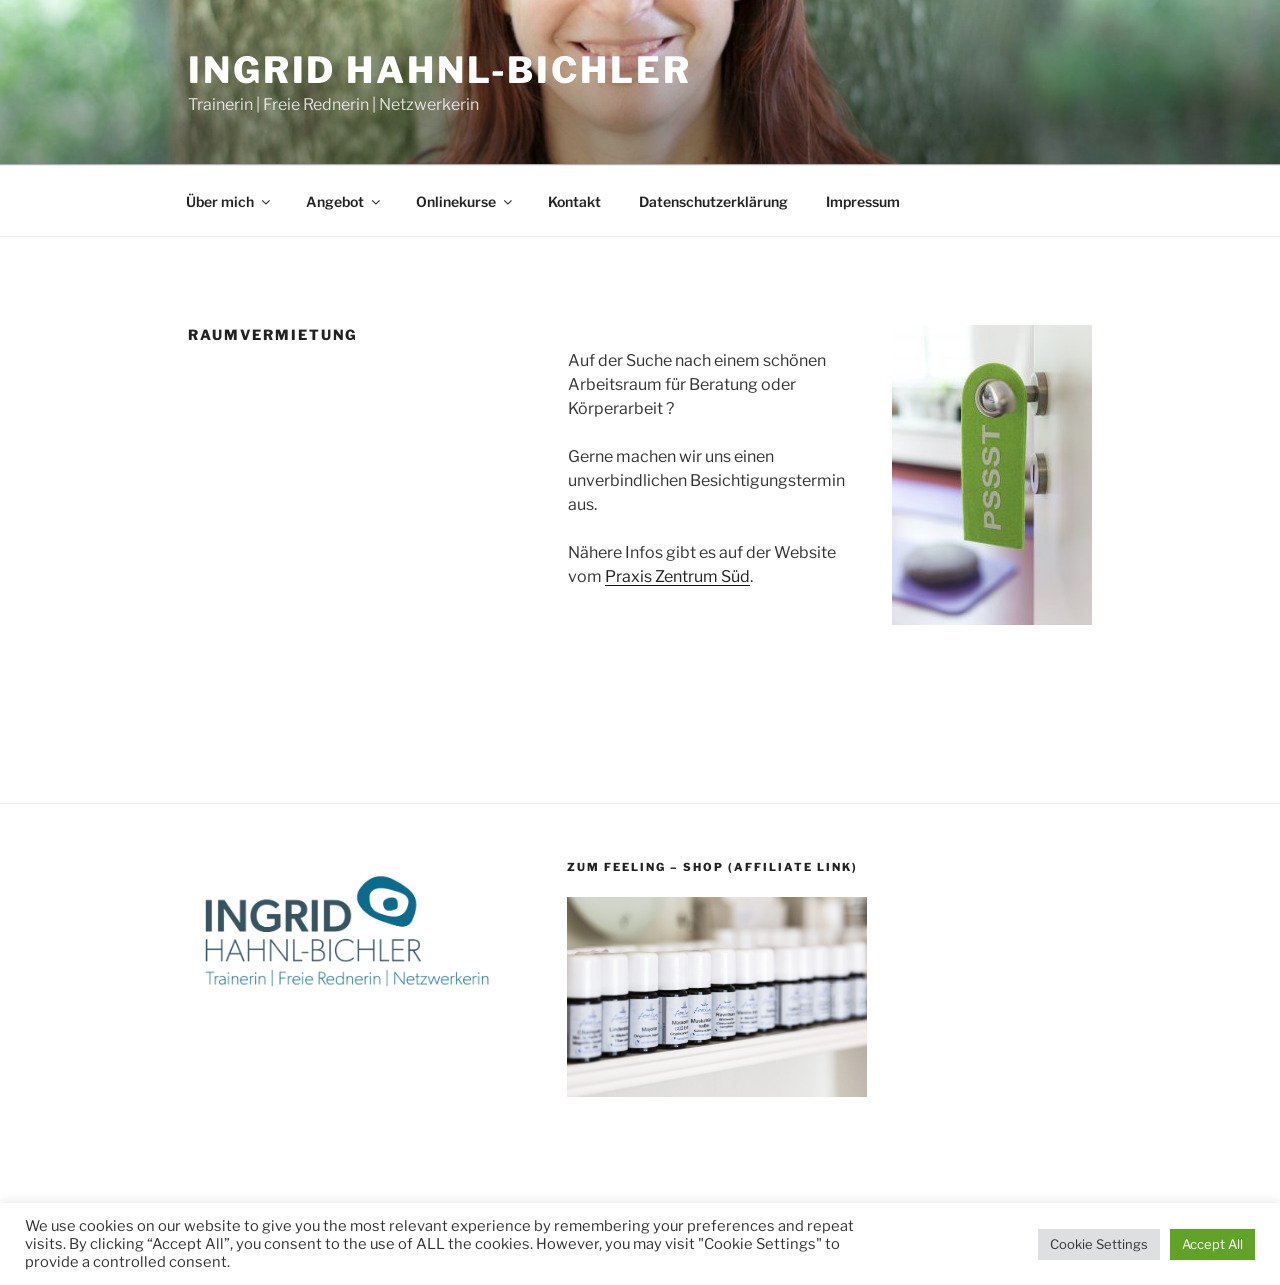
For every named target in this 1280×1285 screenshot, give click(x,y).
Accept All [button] (1212, 1244)
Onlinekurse (465, 201)
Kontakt (574, 201)
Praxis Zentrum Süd (677, 576)
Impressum (863, 201)
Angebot (344, 201)
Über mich (229, 201)
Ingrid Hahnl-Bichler (440, 70)
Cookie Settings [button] (1099, 1244)
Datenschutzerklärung (713, 201)
